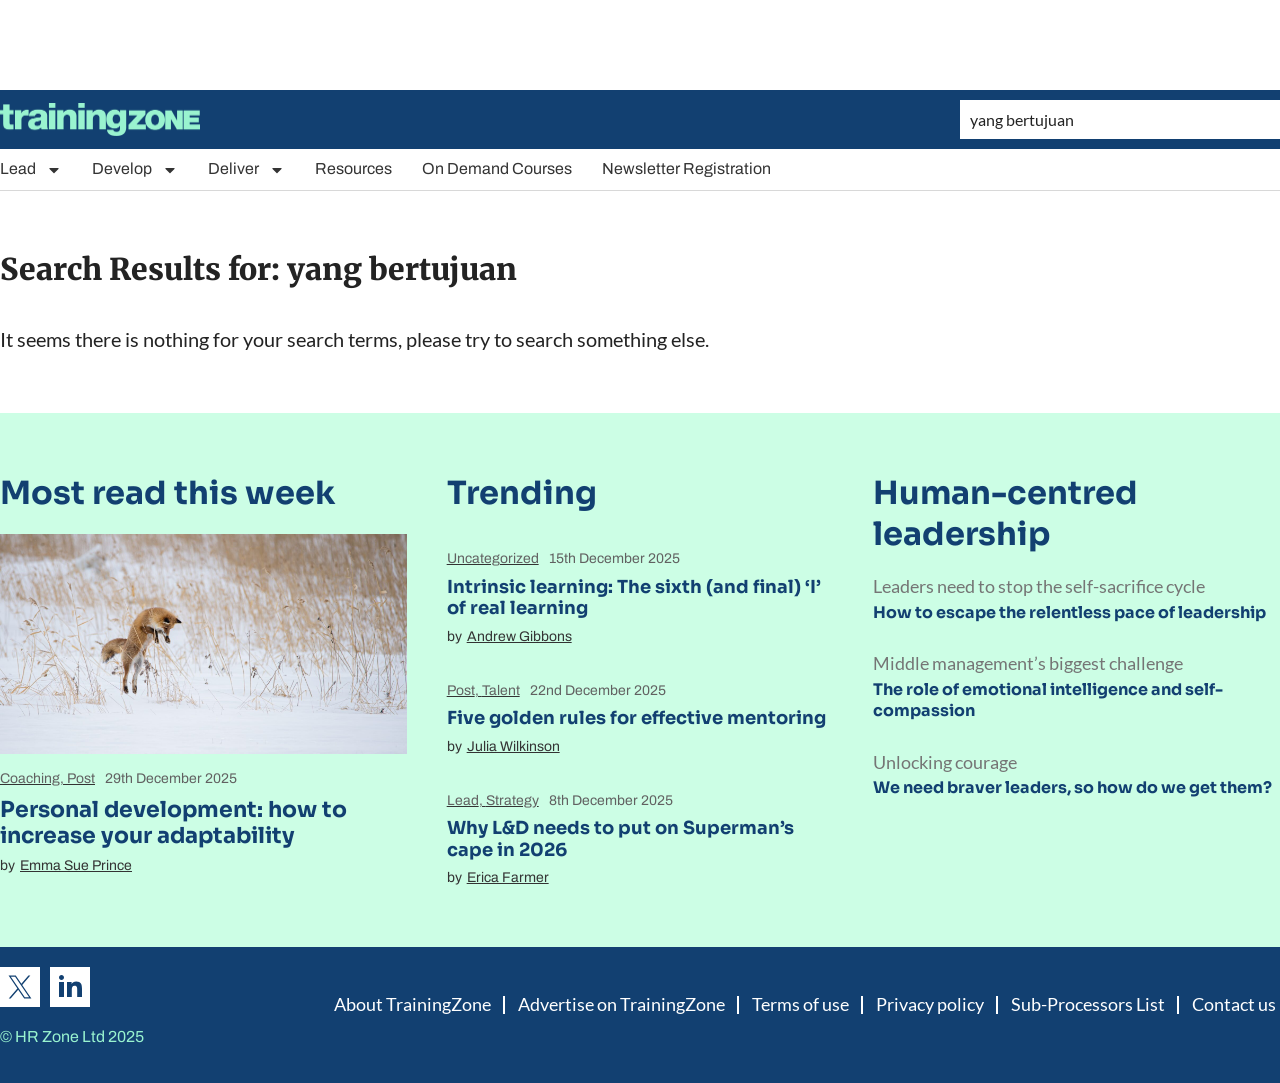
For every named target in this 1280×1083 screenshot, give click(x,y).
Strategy (512, 800)
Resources (353, 168)
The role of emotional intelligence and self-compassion (1048, 700)
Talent (501, 690)
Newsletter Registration (686, 168)
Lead (31, 169)
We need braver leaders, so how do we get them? (1072, 787)
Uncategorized (493, 558)
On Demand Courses (497, 168)
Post (81, 778)
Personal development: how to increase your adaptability (173, 822)
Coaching (30, 778)
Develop (135, 169)
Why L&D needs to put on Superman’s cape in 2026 (620, 839)
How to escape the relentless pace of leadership (1069, 612)
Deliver (246, 169)
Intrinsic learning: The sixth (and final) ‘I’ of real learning (634, 598)
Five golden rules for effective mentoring (636, 718)
